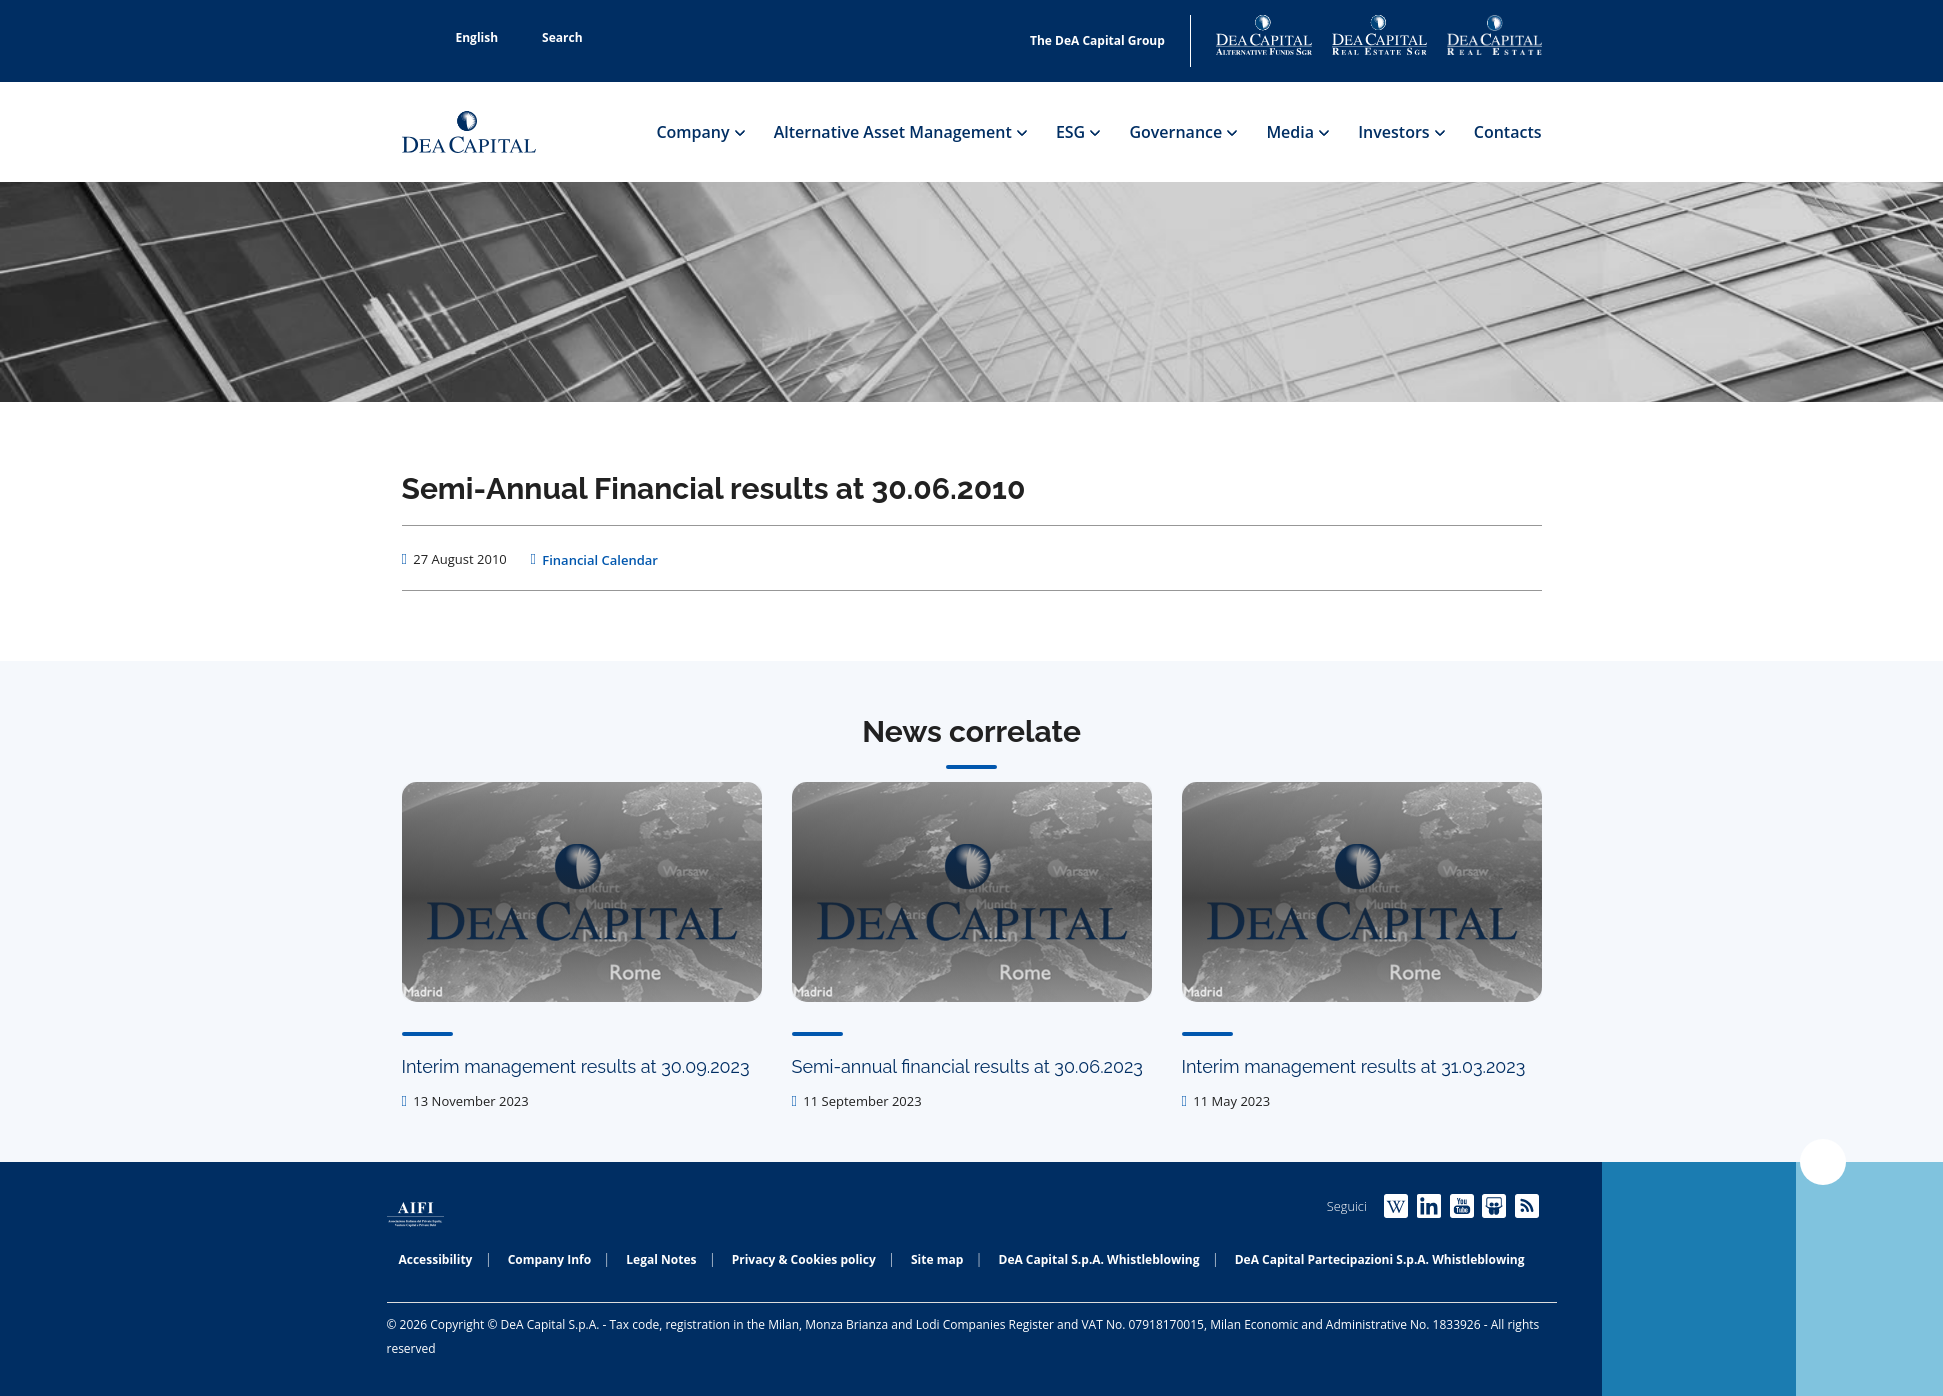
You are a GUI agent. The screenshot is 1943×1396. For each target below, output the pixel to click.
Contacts (1508, 132)
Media (1297, 132)
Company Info (549, 1259)
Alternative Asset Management (900, 132)
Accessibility (436, 1259)
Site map (937, 1259)
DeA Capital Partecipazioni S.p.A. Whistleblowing (1380, 1259)
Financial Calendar (600, 560)
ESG (1078, 132)
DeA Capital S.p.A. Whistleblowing (1099, 1259)
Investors (1401, 132)
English (466, 37)
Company (699, 132)
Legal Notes (661, 1259)
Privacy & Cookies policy (804, 1259)
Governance (1182, 132)
